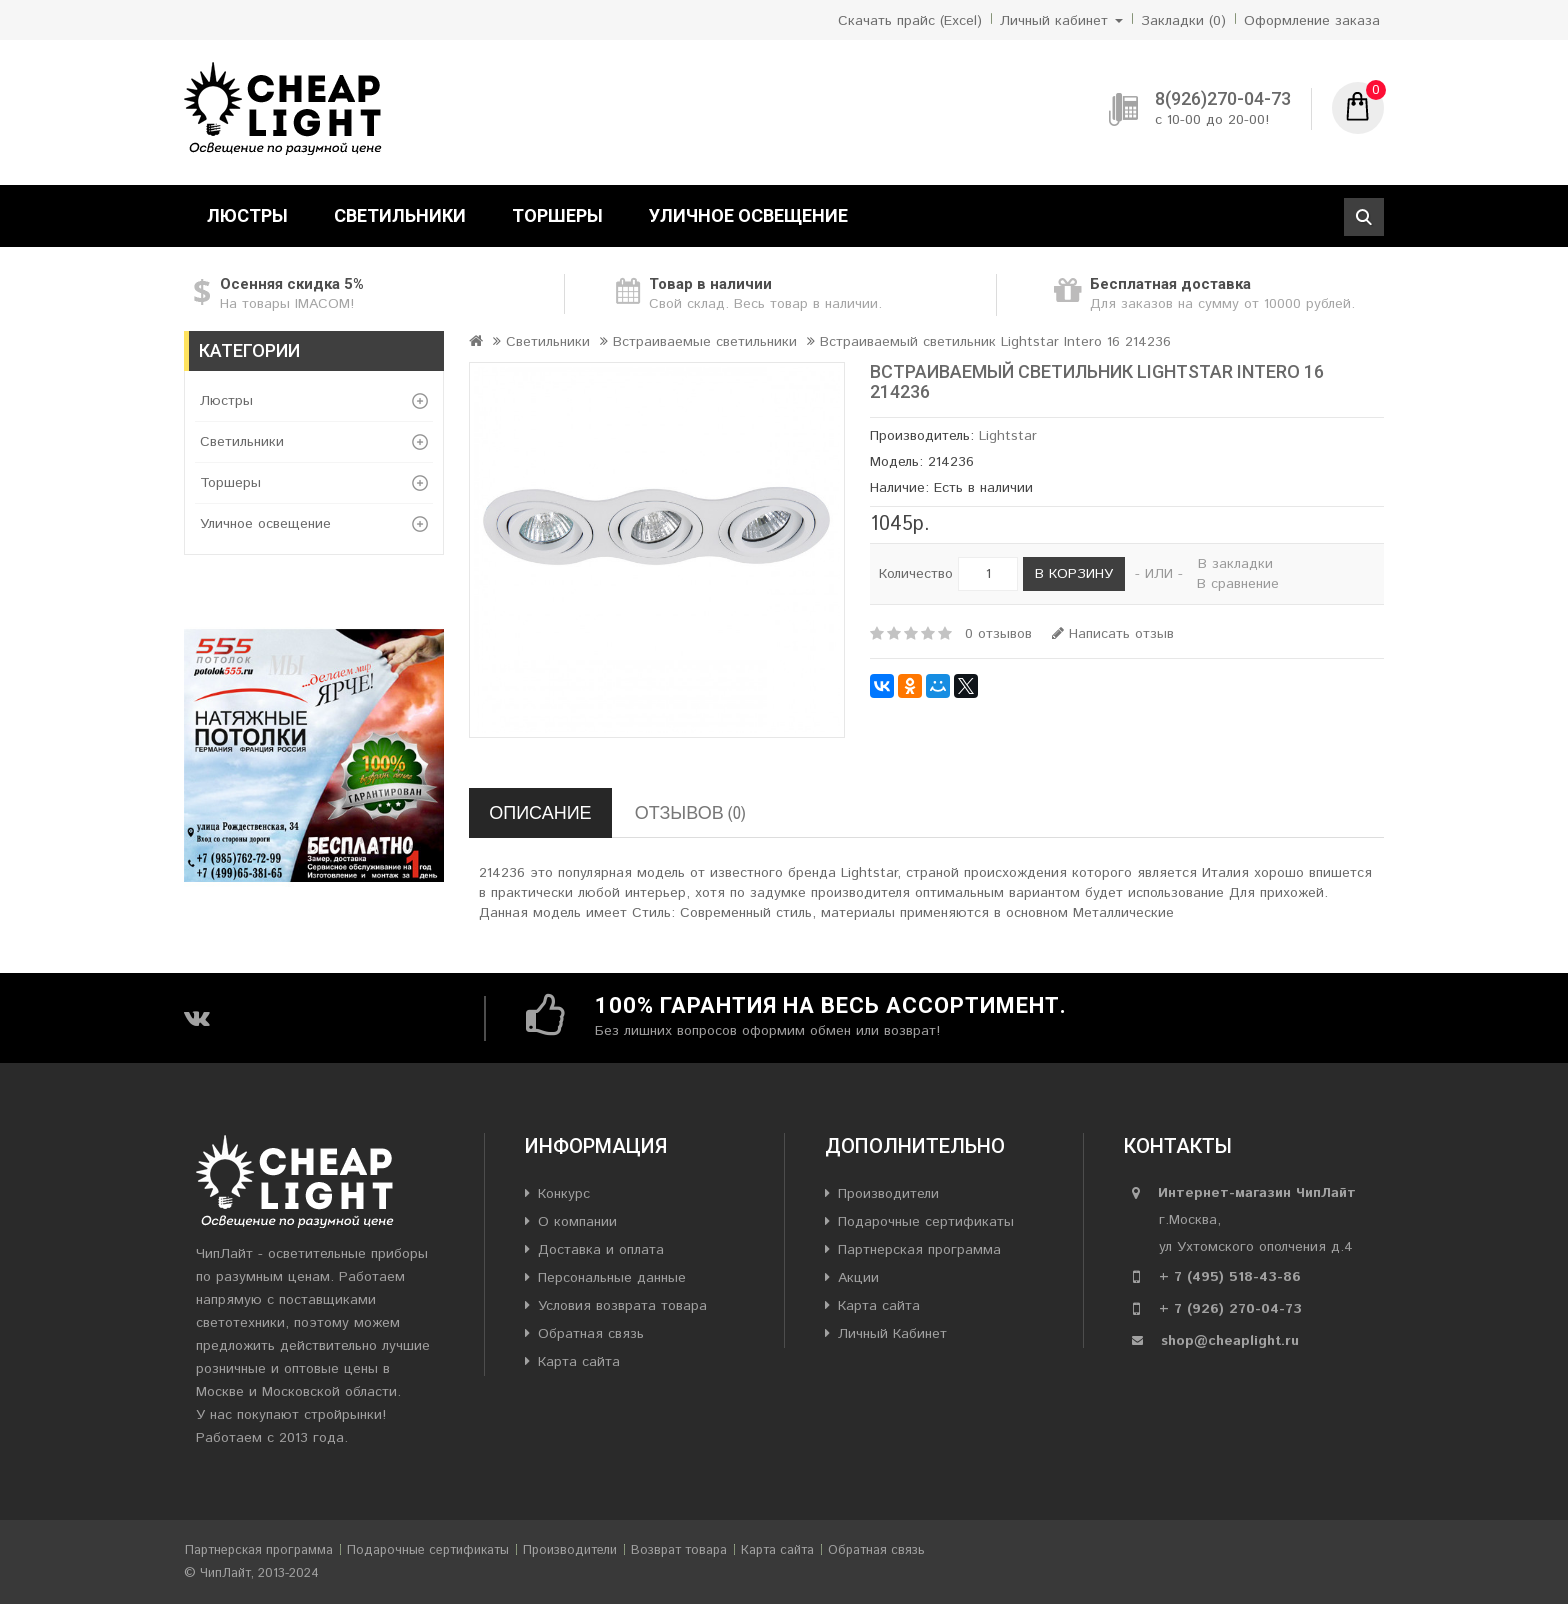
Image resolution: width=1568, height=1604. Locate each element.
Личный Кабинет (892, 1334)
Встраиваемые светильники (705, 342)
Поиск (1364, 217)
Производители (888, 1194)
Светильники (400, 215)
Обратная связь (591, 1334)
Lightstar (1008, 436)
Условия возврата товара (622, 1306)
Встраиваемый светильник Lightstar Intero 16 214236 (995, 342)
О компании (577, 1222)
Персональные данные (612, 1278)
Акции (858, 1278)
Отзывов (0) (690, 812)
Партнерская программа (919, 1250)
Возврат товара (679, 1550)
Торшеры (557, 215)
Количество (916, 574)
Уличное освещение (748, 215)
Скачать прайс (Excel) (910, 21)
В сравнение (1238, 584)
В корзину (1074, 574)
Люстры (247, 215)
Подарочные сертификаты (926, 1222)
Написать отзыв (1113, 634)
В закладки (1235, 564)
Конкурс (564, 1194)
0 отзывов (998, 634)
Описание (540, 812)
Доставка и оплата (601, 1250)
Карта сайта (579, 1362)
